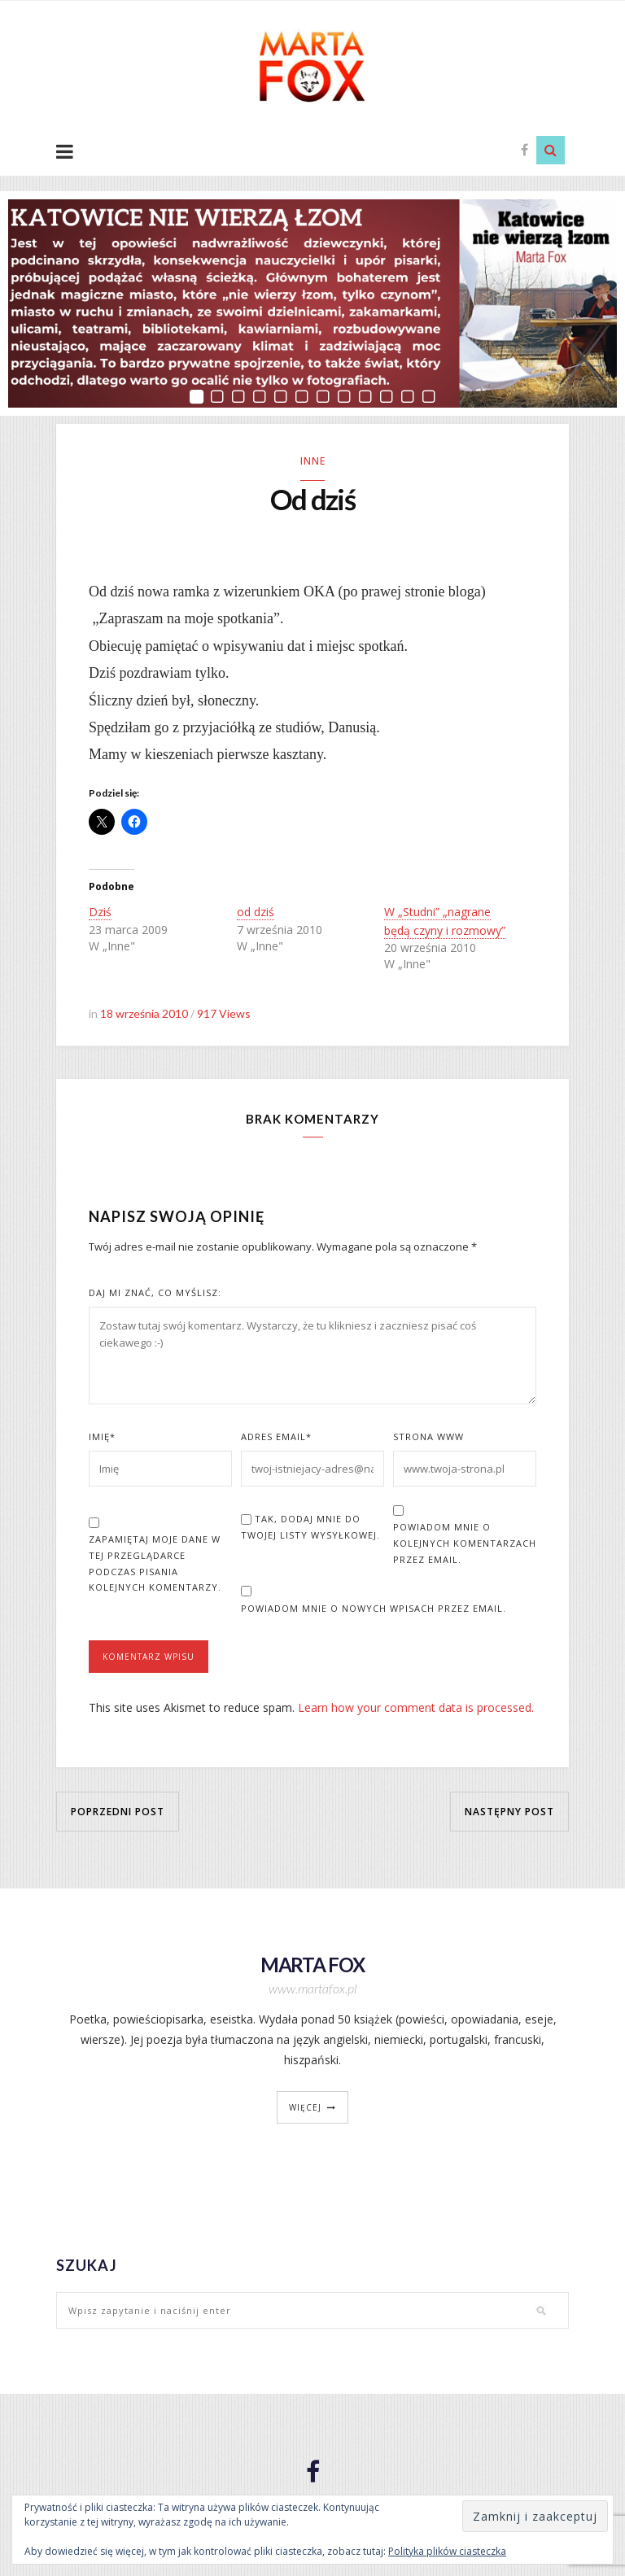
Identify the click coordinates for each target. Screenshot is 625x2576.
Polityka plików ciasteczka (447, 2551)
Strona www (428, 1436)
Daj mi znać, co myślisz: (155, 1292)
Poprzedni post (117, 1811)
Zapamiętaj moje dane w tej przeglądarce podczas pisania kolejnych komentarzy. (155, 1563)
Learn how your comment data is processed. (416, 1707)
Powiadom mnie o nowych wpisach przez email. (373, 1608)
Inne (313, 461)
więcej (305, 2107)
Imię (102, 1436)
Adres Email (276, 1436)
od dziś (255, 911)
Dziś (100, 911)
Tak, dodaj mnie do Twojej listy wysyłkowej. (310, 1527)
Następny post (509, 1811)
